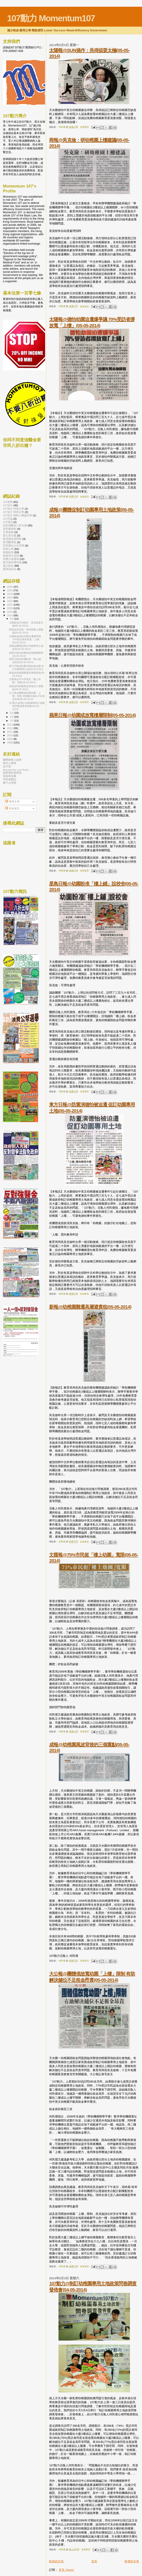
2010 (10, 735)
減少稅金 (8, 565)
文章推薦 (8, 532)
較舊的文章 (132, 2561)
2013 (10, 724)
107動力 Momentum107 (51, 18)
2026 (10, 586)
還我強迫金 (9, 569)
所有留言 (12, 808)
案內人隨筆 (9, 763)
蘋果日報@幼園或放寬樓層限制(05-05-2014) (92, 715)
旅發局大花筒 (11, 555)
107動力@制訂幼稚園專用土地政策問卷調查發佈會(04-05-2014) (27, 706)
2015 (10, 611)
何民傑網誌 (9, 779)
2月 (12, 716)
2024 (10, 593)
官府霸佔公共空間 (13, 545)
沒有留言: (85, 127)
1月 (12, 720)
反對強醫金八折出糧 (15, 525)
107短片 (8, 505)
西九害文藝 (9, 535)
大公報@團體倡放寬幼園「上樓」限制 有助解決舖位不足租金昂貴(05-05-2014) (27, 695)
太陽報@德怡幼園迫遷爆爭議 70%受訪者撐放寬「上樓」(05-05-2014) (25, 639)
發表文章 (12, 801)
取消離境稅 (9, 542)
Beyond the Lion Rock (16, 769)
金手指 (7, 766)
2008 (10, 742)
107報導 (8, 501)
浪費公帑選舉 (11, 558)
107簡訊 (8, 522)
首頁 (94, 2561)
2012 (10, 728)
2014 (10, 615)
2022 (10, 601)
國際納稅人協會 (12, 759)
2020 (10, 608)
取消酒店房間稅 (12, 538)
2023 (10, 597)
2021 (10, 604)
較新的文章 (56, 2561)
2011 (10, 731)
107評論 (8, 518)
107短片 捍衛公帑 (13, 508)
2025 (10, 590)
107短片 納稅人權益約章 (17, 515)
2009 (10, 738)
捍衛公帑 (8, 548)
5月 (12, 618)
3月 (12, 712)
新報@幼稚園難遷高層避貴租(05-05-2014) (90, 1306)
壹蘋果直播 (9, 776)
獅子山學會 (9, 782)
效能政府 (8, 552)
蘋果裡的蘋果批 (12, 772)
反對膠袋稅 (9, 528)
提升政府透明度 (12, 562)
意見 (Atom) (66, 2570)
